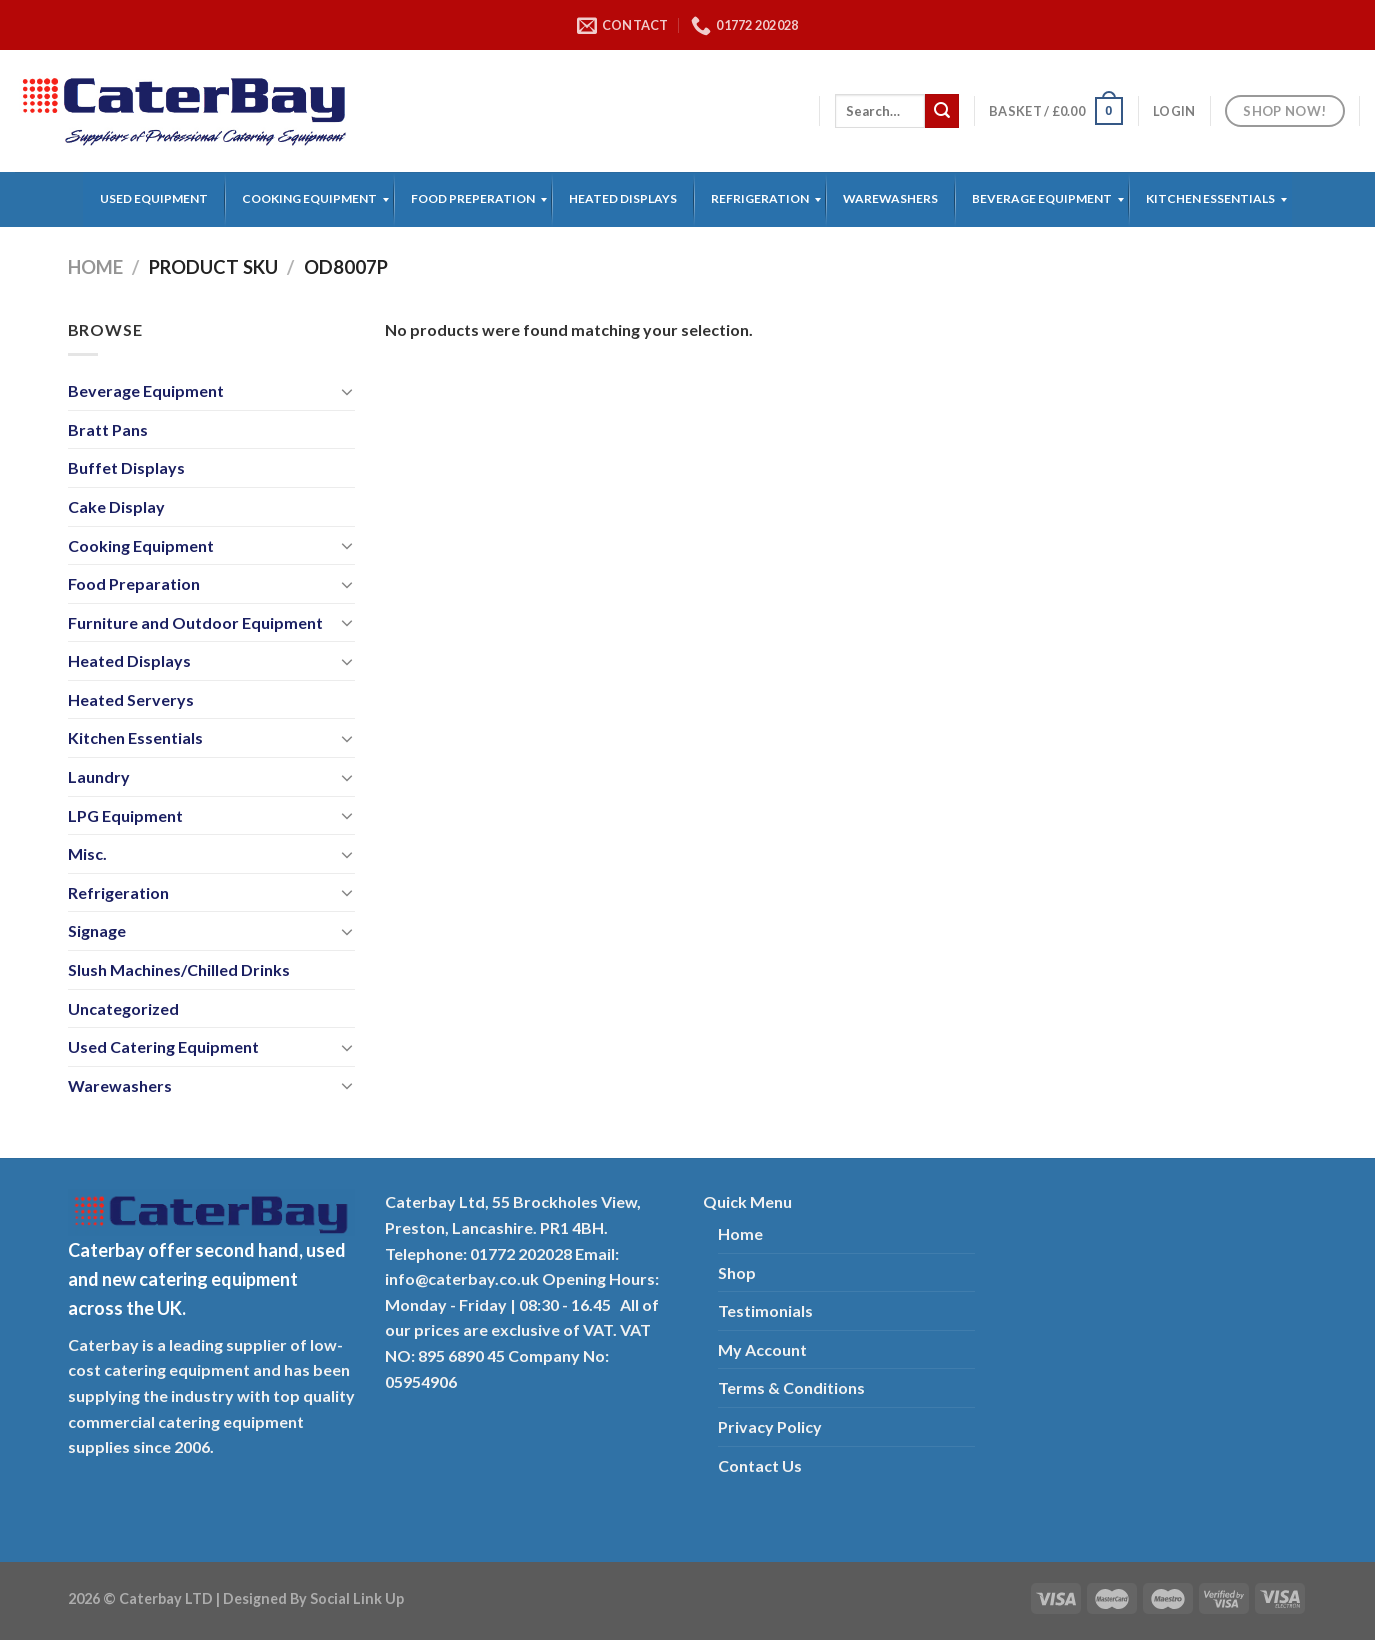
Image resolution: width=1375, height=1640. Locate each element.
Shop (737, 1272)
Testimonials (765, 1310)
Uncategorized (123, 1008)
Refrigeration (118, 892)
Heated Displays (129, 660)
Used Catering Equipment (163, 1046)
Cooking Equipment (141, 545)
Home (95, 267)
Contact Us (760, 1465)
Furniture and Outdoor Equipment (195, 622)
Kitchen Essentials (135, 737)
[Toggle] (347, 391)
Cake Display (116, 506)
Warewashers (120, 1085)
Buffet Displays (126, 467)
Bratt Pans (108, 429)
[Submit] (942, 111)
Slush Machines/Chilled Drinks (179, 969)
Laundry (99, 776)
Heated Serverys (131, 699)
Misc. (87, 853)
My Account (762, 1349)
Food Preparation (134, 583)
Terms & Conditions (791, 1387)
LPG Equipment (125, 815)
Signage (97, 930)
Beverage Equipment (146, 390)
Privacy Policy (770, 1426)
